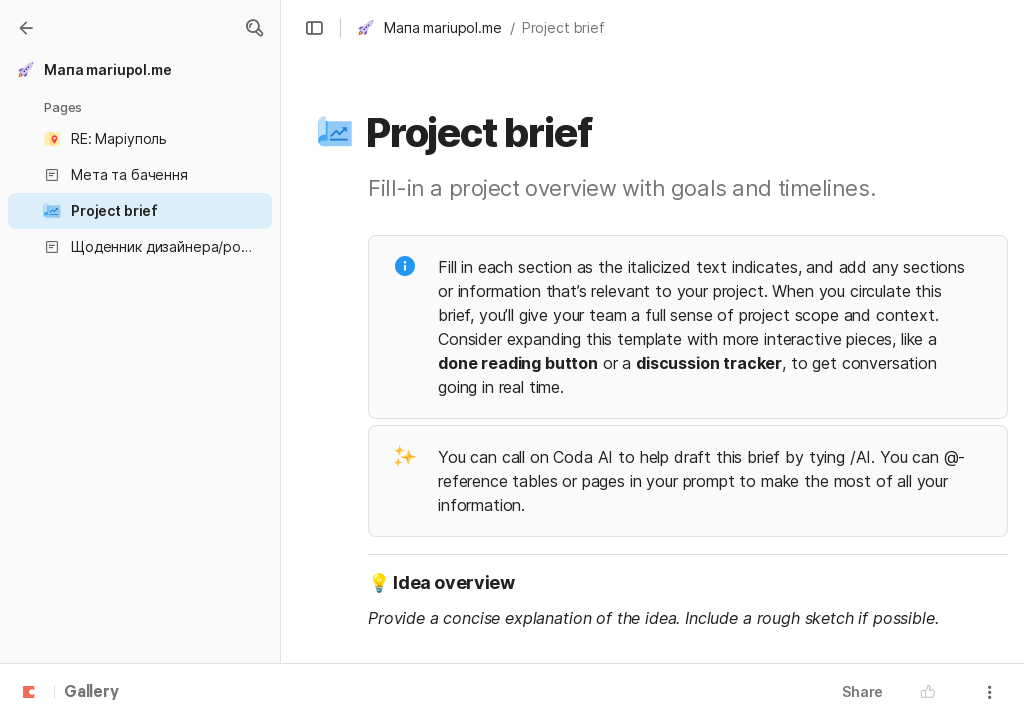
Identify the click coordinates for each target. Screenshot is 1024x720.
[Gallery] (26, 28)
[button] (254, 28)
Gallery (91, 693)
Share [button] (862, 691)
